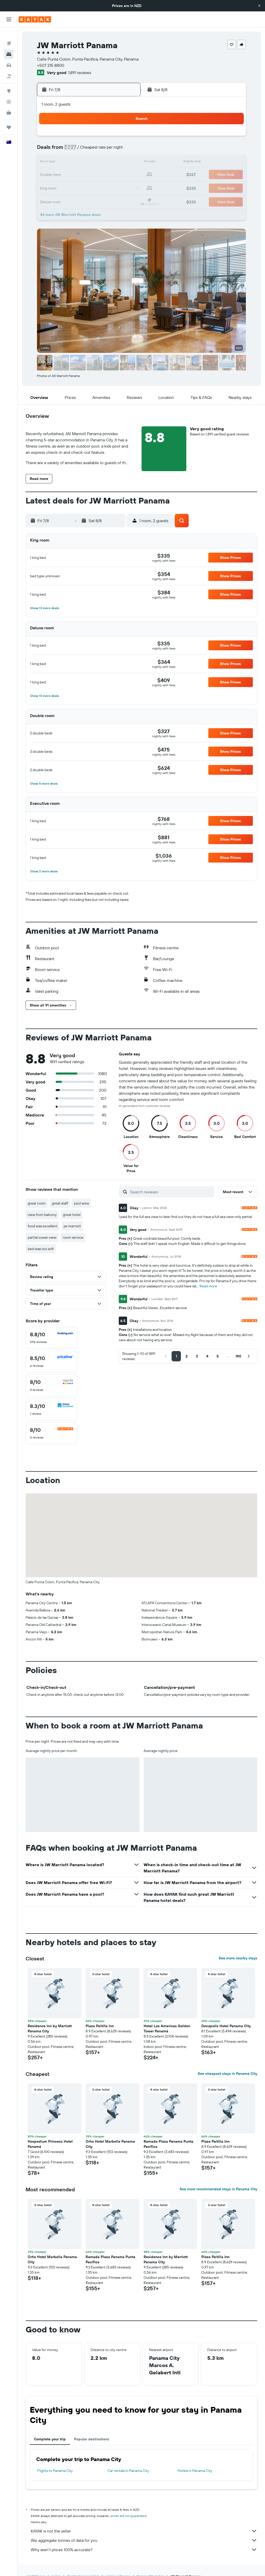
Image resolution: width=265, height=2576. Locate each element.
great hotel (71, 1214)
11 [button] (61, 162)
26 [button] (74, 187)
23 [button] (124, 175)
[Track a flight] (9, 93)
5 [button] (74, 150)
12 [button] (74, 162)
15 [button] (112, 162)
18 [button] (62, 175)
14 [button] (99, 162)
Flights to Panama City (55, 2470)
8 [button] (112, 150)
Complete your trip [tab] (50, 2439)
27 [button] (87, 187)
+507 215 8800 (50, 65)
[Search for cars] (9, 57)
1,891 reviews (79, 72)
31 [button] (49, 199)
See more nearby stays (238, 1958)
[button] (259, 5)
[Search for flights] (9, 35)
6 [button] (87, 150)
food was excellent (42, 1226)
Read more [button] (208, 1286)
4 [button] (62, 150)
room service (73, 1237)
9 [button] (124, 150)
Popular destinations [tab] (91, 2439)
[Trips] (9, 119)
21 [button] (99, 175)
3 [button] (49, 150)
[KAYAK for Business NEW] (9, 104)
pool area (81, 1203)
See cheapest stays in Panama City (227, 2073)
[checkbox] (51, 1338)
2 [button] (124, 137)
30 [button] (124, 187)
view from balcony (42, 1214)
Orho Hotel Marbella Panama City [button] (110, 2144)
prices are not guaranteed (128, 2516)
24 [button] (49, 187)
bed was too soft (41, 1248)
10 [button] (49, 162)
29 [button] (111, 187)
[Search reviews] (171, 1191)
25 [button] (62, 187)
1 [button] (111, 137)
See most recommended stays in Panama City (218, 2189)
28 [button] (99, 187)
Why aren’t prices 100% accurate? (144, 2549)
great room (37, 1203)
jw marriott (72, 1226)
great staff (60, 1203)
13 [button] (87, 162)
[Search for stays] (9, 46)
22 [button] (111, 175)
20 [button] (86, 175)
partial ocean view (42, 1237)
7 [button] (99, 150)
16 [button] (124, 162)
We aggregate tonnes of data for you (144, 2540)
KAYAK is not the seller (144, 2531)
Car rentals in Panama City (128, 2470)
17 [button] (49, 175)
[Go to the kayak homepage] (35, 19)
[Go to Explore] (9, 82)
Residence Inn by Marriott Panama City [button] (50, 2028)
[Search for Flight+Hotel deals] (9, 68)
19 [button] (74, 175)
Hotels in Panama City (195, 2470)
